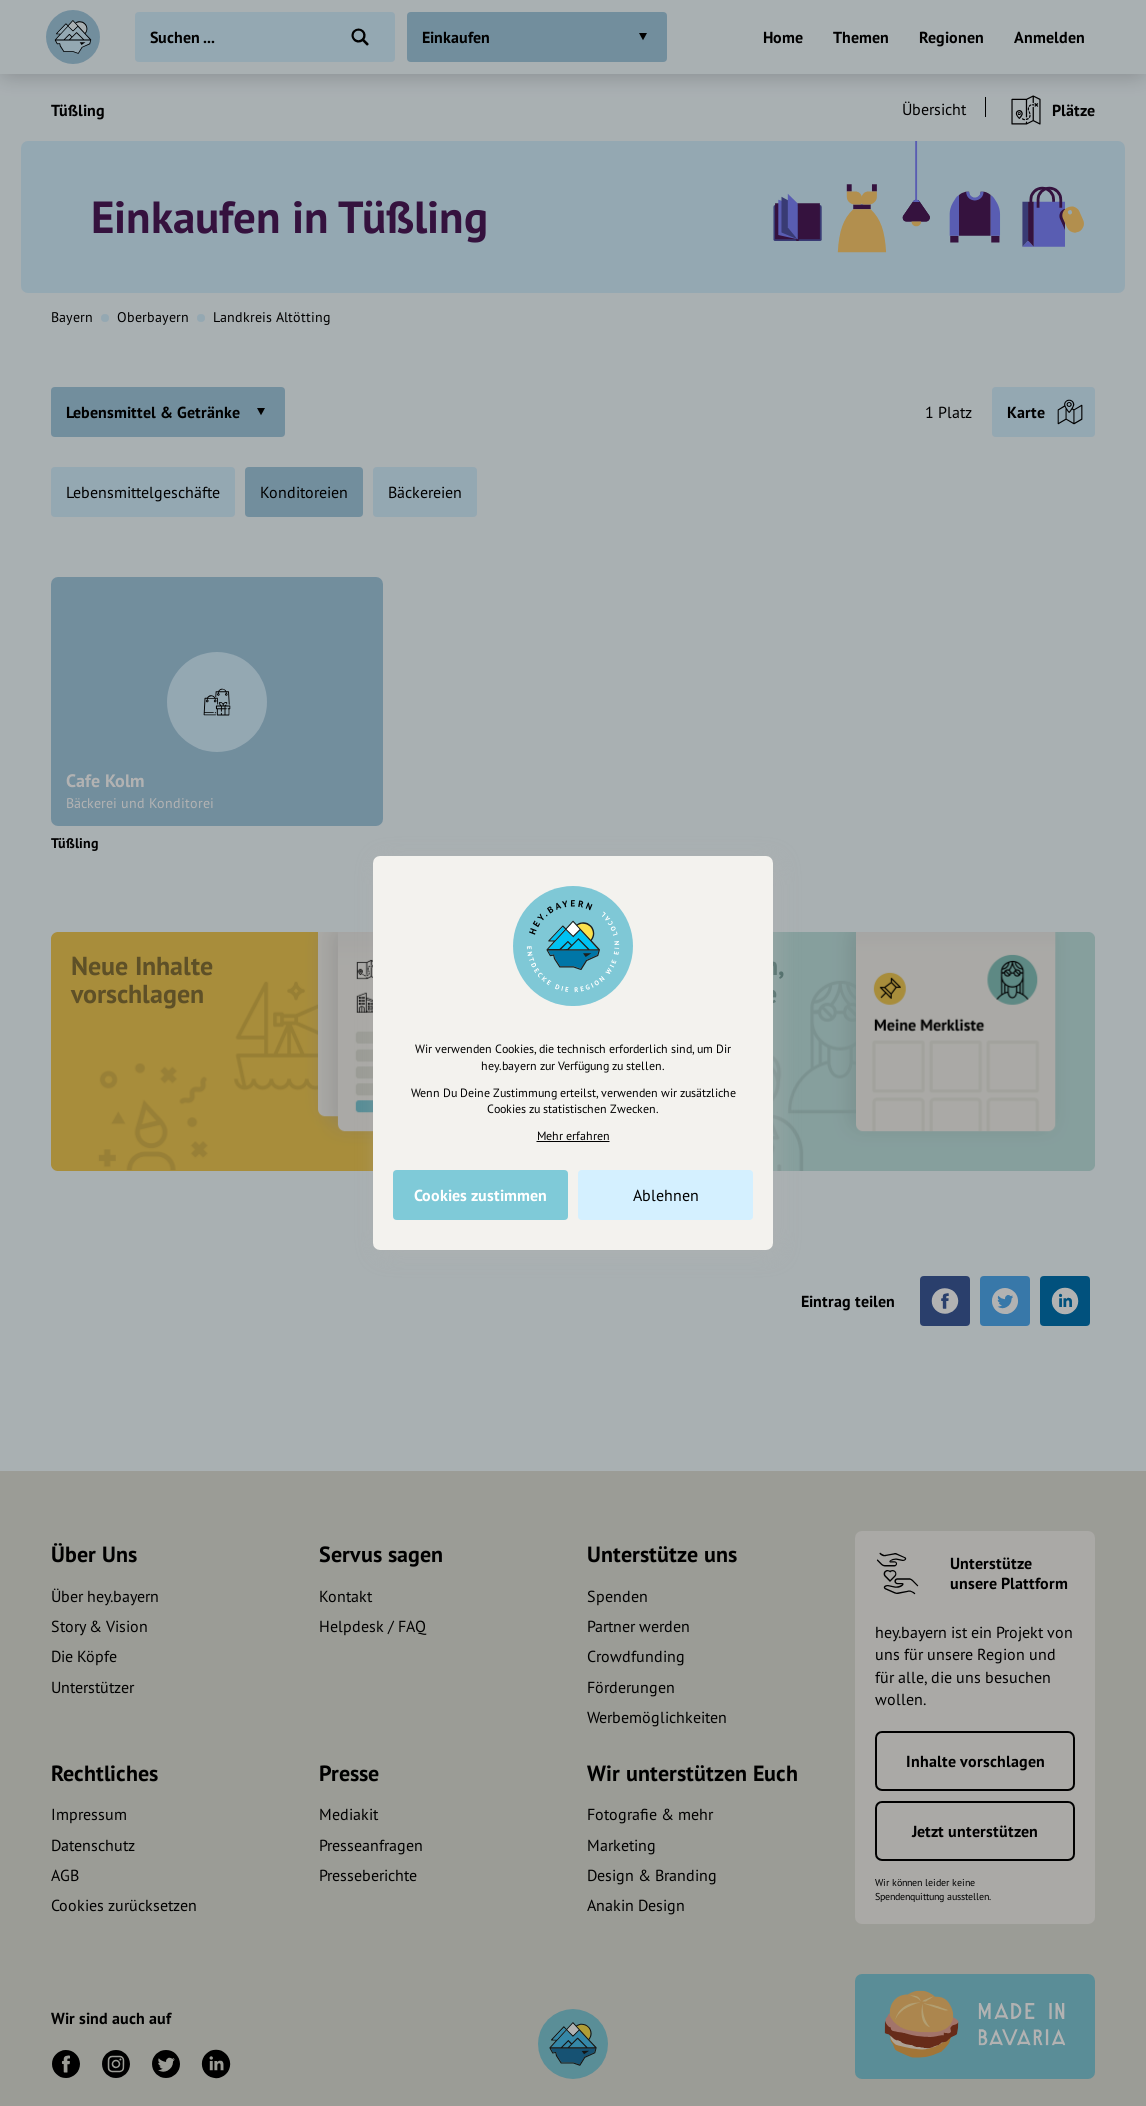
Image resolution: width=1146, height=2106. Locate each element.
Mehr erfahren (573, 1135)
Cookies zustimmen (480, 1195)
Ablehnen (666, 1195)
